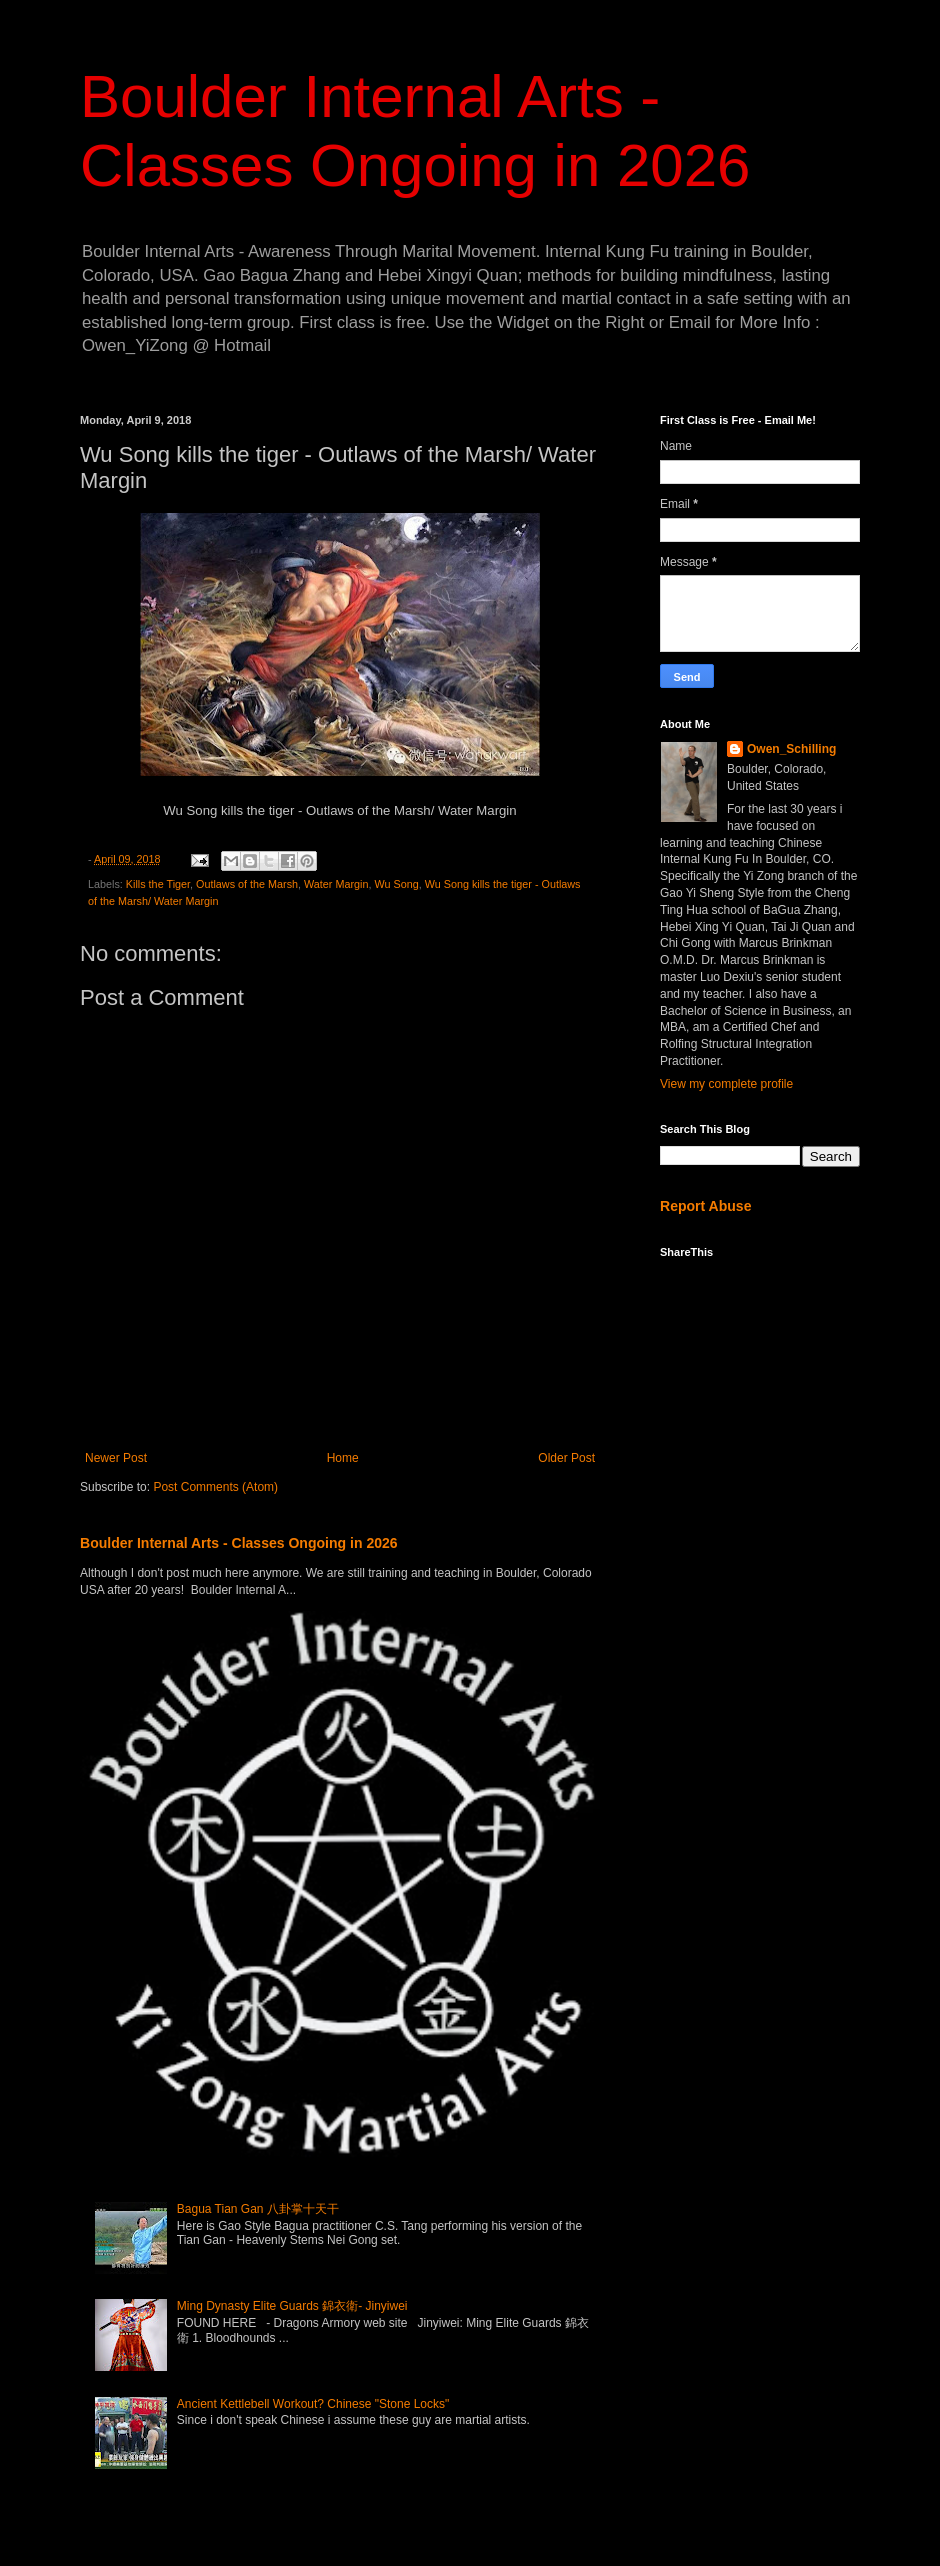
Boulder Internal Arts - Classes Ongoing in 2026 (239, 1543)
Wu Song (396, 884)
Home (343, 1458)
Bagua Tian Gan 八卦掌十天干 (258, 2209)
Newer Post (116, 1458)
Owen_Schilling (791, 749)
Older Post (566, 1458)
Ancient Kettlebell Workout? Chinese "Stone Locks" (313, 2404)
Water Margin (336, 884)
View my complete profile (726, 1084)
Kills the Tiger (158, 884)
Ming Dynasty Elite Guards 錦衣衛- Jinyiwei (292, 2306)
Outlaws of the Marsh (247, 884)
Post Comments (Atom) (215, 1487)
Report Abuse (705, 1206)
